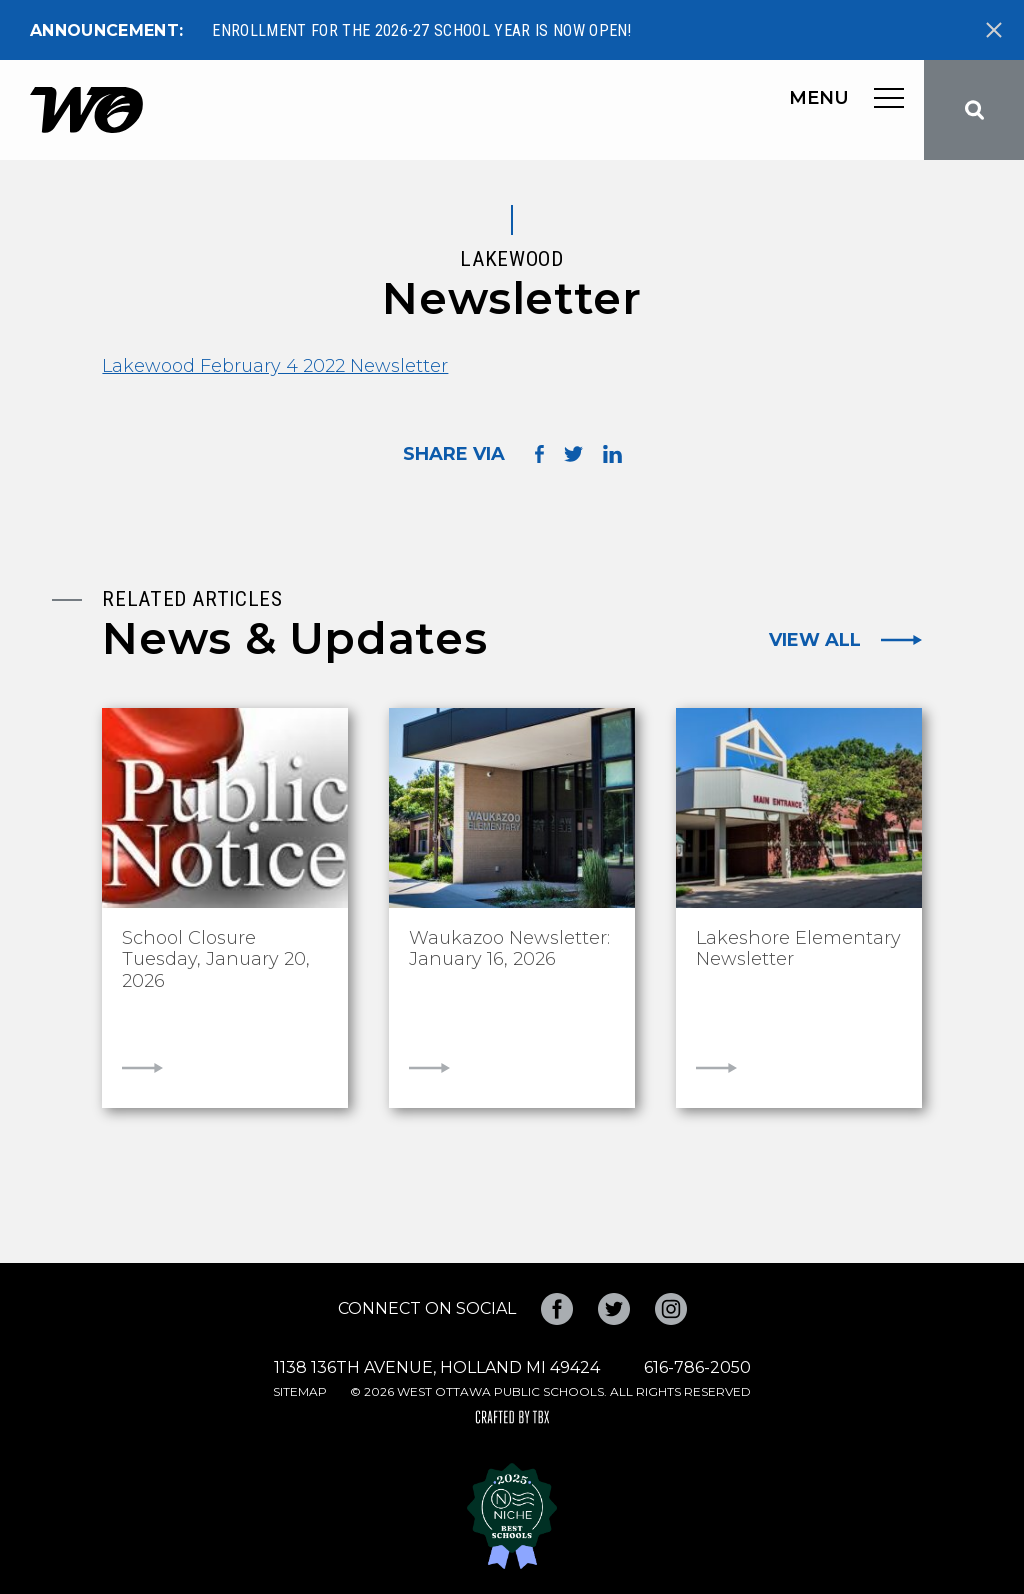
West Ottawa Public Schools (86, 110)
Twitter (614, 1309)
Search (974, 110)
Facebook (557, 1309)
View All (815, 640)
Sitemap (300, 1391)
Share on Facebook (539, 453)
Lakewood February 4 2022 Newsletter (275, 366)
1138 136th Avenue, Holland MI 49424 (437, 1367)
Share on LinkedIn (612, 454)
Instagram (671, 1309)
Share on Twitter (573, 454)
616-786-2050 (697, 1367)
